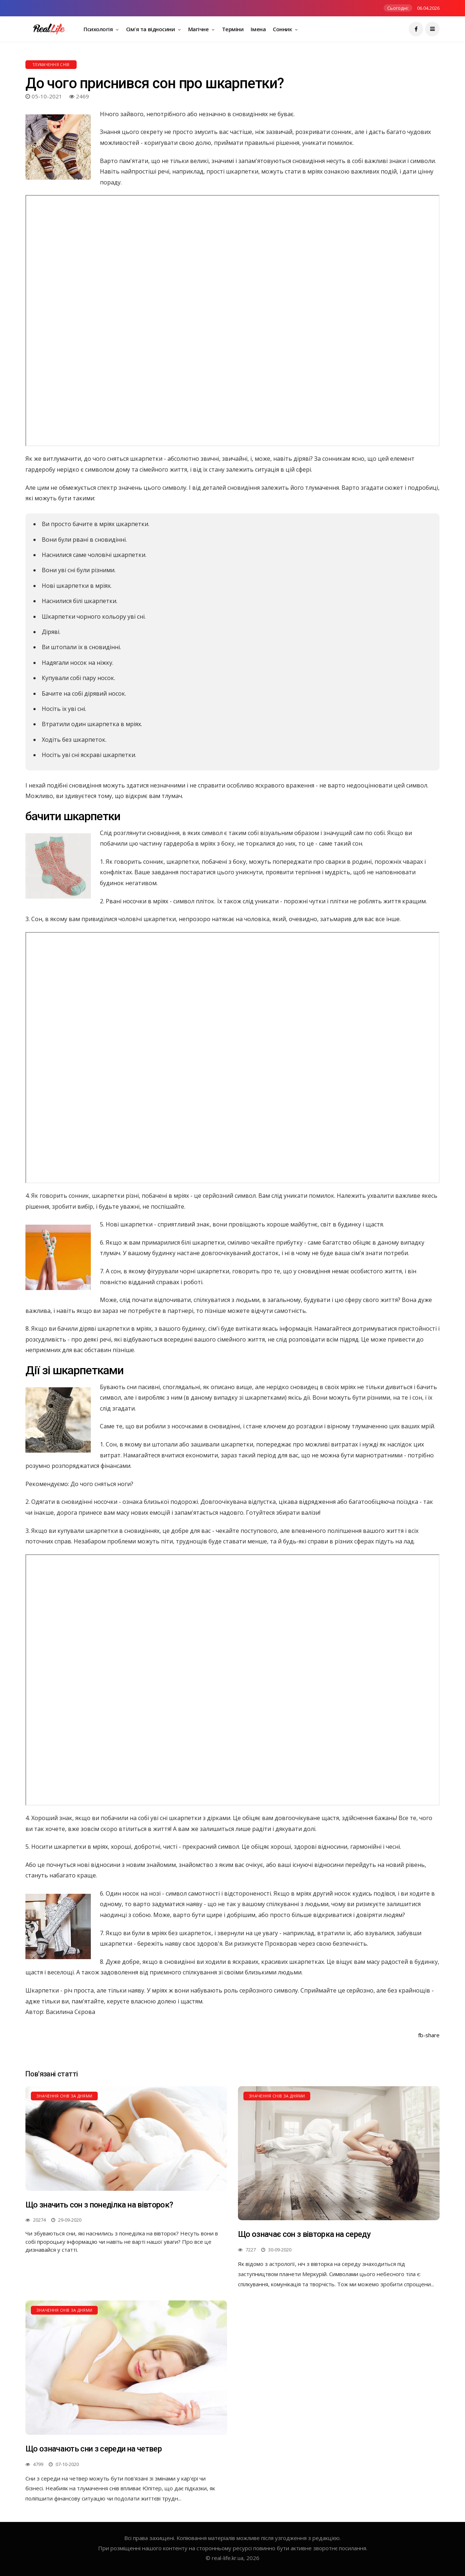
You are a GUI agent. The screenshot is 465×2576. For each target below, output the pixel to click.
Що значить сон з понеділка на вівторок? (99, 2204)
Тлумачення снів (51, 64)
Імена (258, 29)
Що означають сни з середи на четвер (93, 2448)
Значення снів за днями (64, 2096)
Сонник (283, 29)
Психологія (99, 29)
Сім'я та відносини (151, 29)
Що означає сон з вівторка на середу (304, 2234)
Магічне (199, 29)
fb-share (429, 2035)
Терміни (233, 29)
